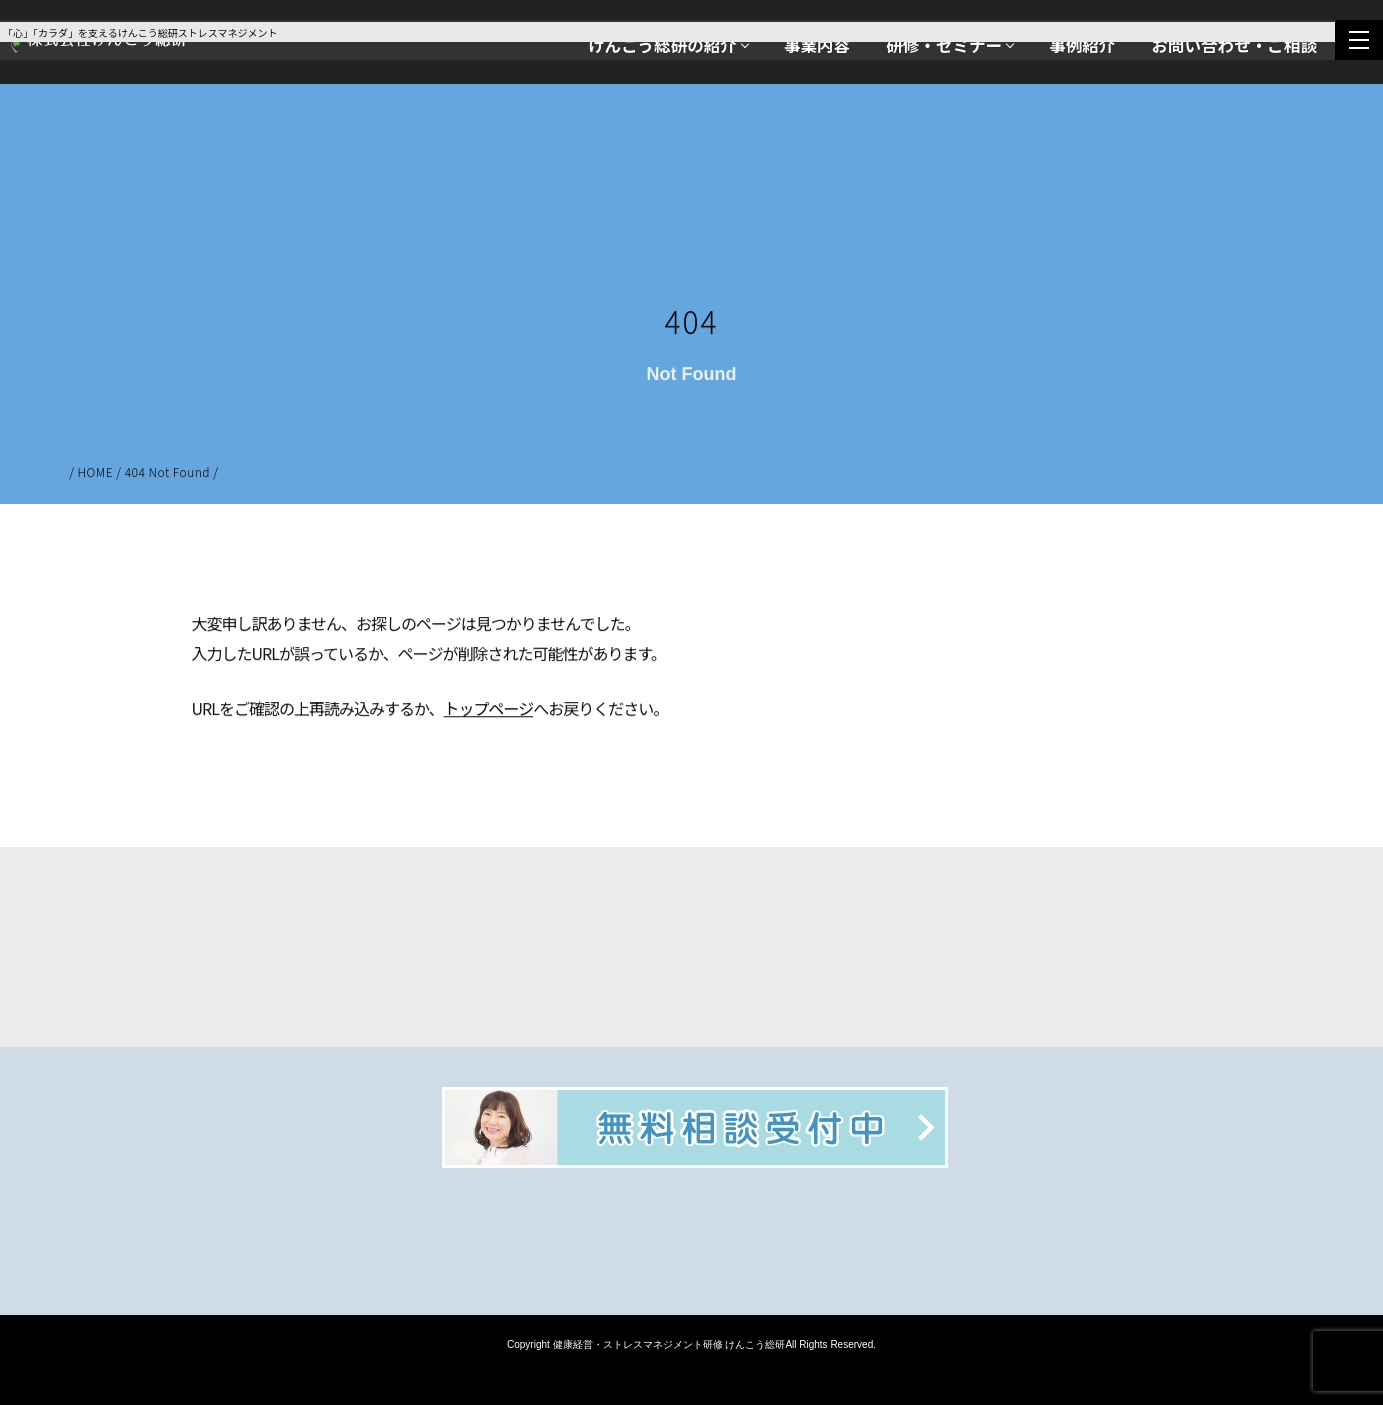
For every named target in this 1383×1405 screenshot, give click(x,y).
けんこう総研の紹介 (662, 45)
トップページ (489, 710)
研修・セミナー (944, 45)
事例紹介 (1082, 45)
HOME (96, 473)
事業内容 (817, 45)
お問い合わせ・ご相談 (1234, 45)
